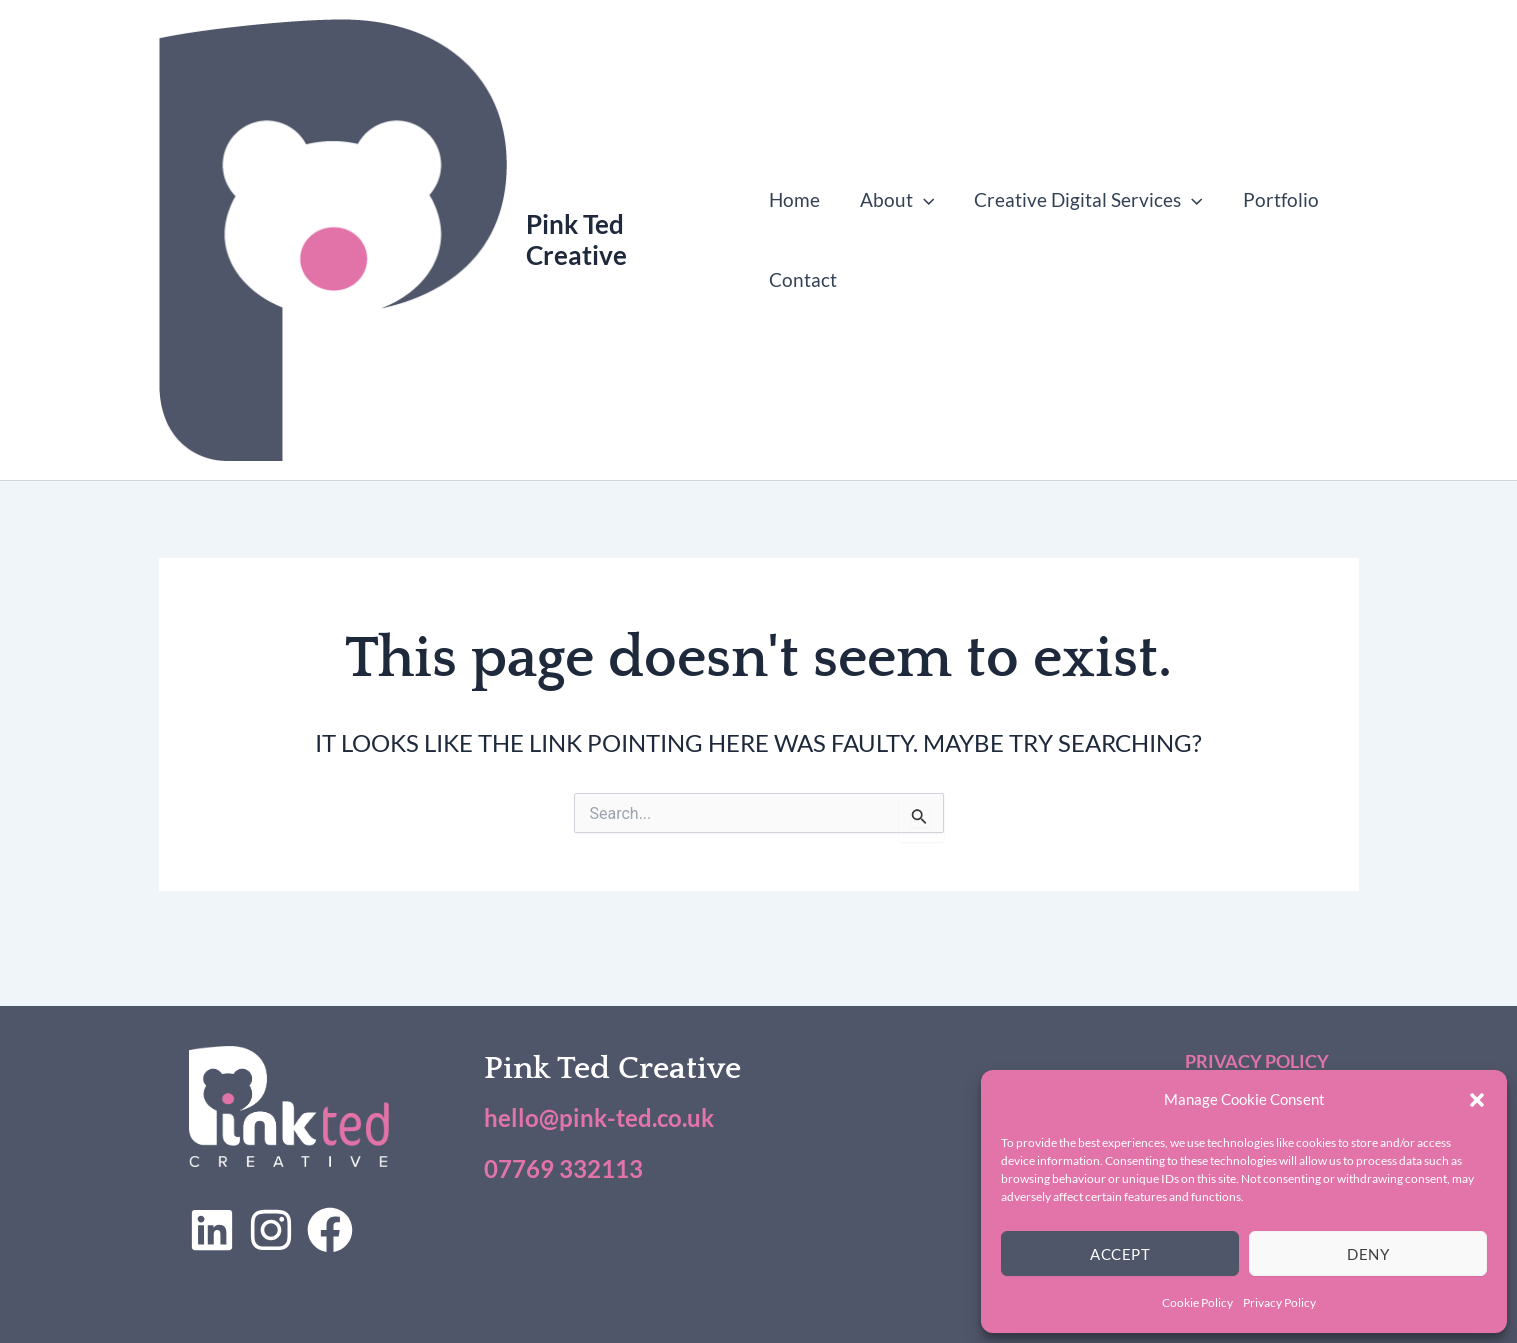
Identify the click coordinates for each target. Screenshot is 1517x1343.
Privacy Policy (1279, 1302)
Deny (1368, 1254)
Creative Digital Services (1085, 200)
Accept (1120, 1254)
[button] (1477, 1100)
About (895, 200)
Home (794, 199)
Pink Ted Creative (577, 239)
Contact (803, 279)
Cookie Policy (1197, 1302)
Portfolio (1276, 199)
